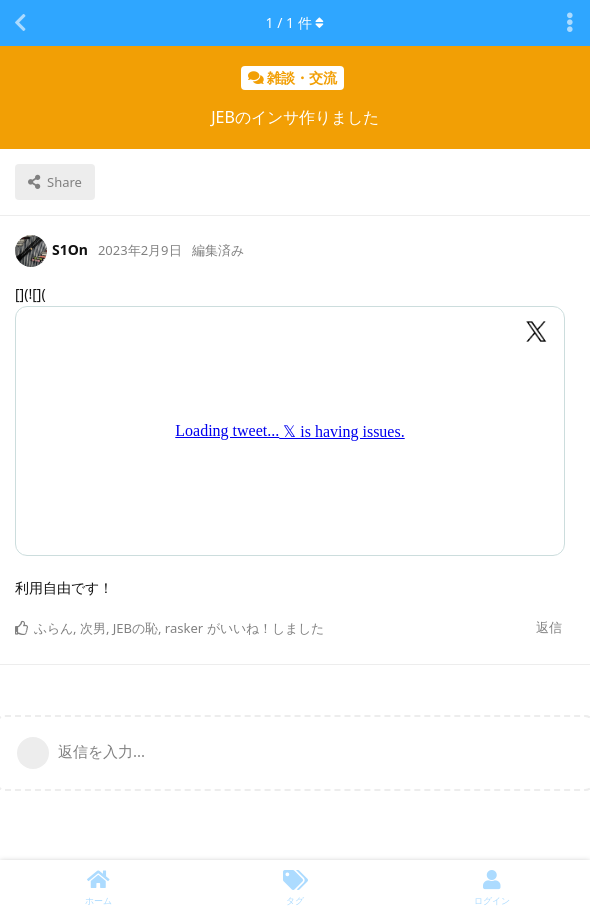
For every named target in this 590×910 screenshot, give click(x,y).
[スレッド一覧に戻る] (20, 23)
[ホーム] (98, 885)
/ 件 (295, 22)
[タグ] (295, 885)
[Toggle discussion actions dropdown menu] (570, 23)
